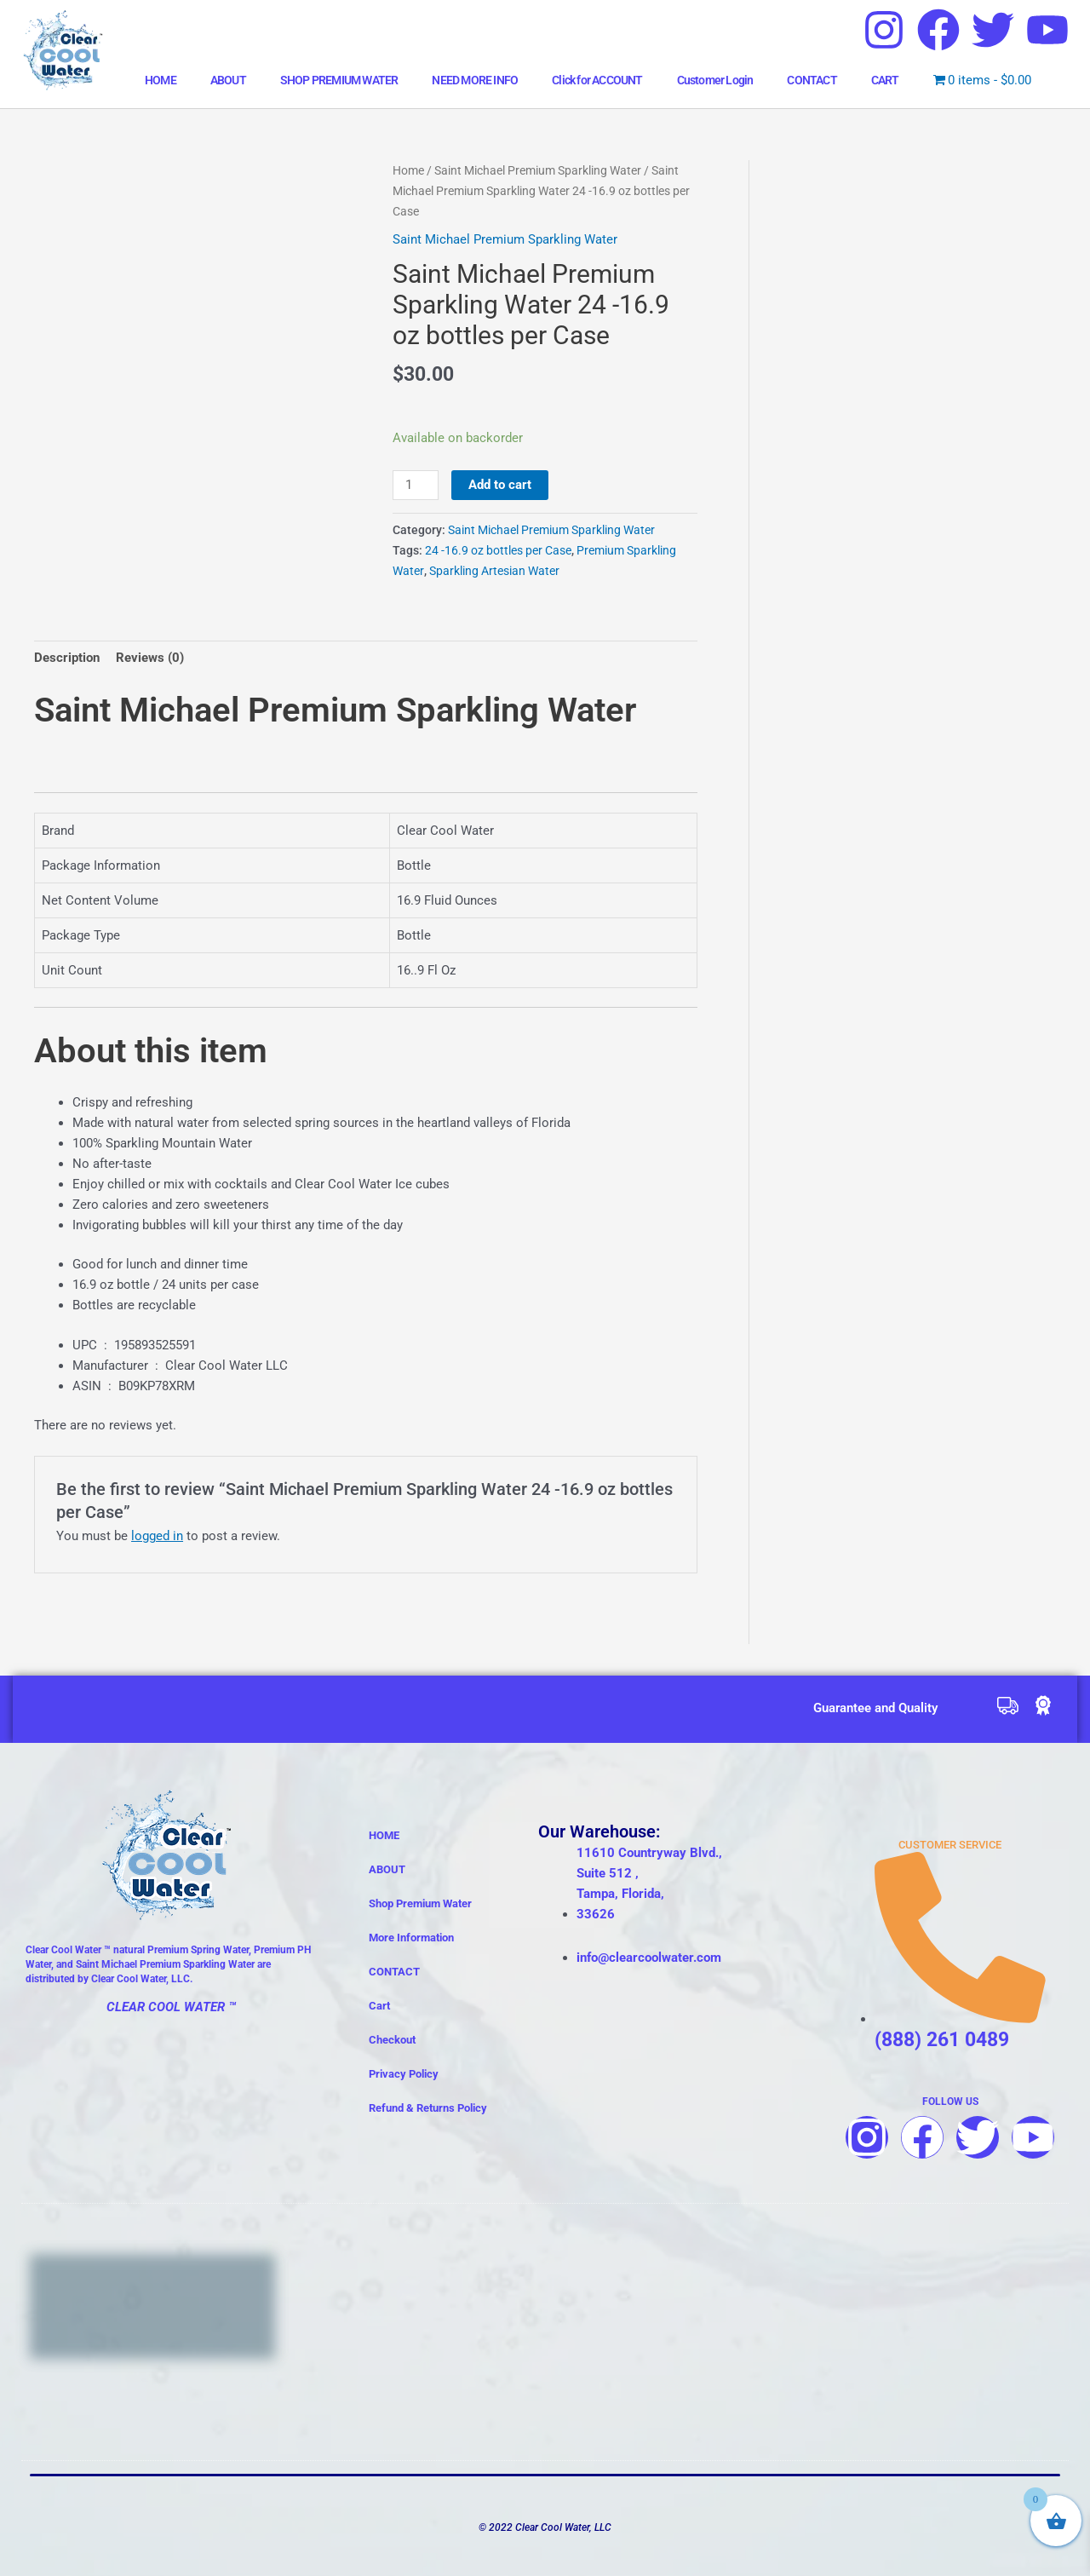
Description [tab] (67, 657)
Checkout (392, 2039)
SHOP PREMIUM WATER (339, 80)
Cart (379, 2005)
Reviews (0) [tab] (150, 657)
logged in (157, 1536)
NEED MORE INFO (475, 80)
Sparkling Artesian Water (494, 571)
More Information (411, 1937)
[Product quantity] (416, 485)
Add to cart (499, 484)
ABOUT (228, 80)
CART (885, 80)
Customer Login (715, 80)
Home (408, 170)
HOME (160, 80)
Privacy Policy (404, 2073)
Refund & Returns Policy (428, 2108)
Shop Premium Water (420, 1903)
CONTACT (811, 80)
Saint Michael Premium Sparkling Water (537, 170)
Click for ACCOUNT (597, 80)
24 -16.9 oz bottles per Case (498, 550)
